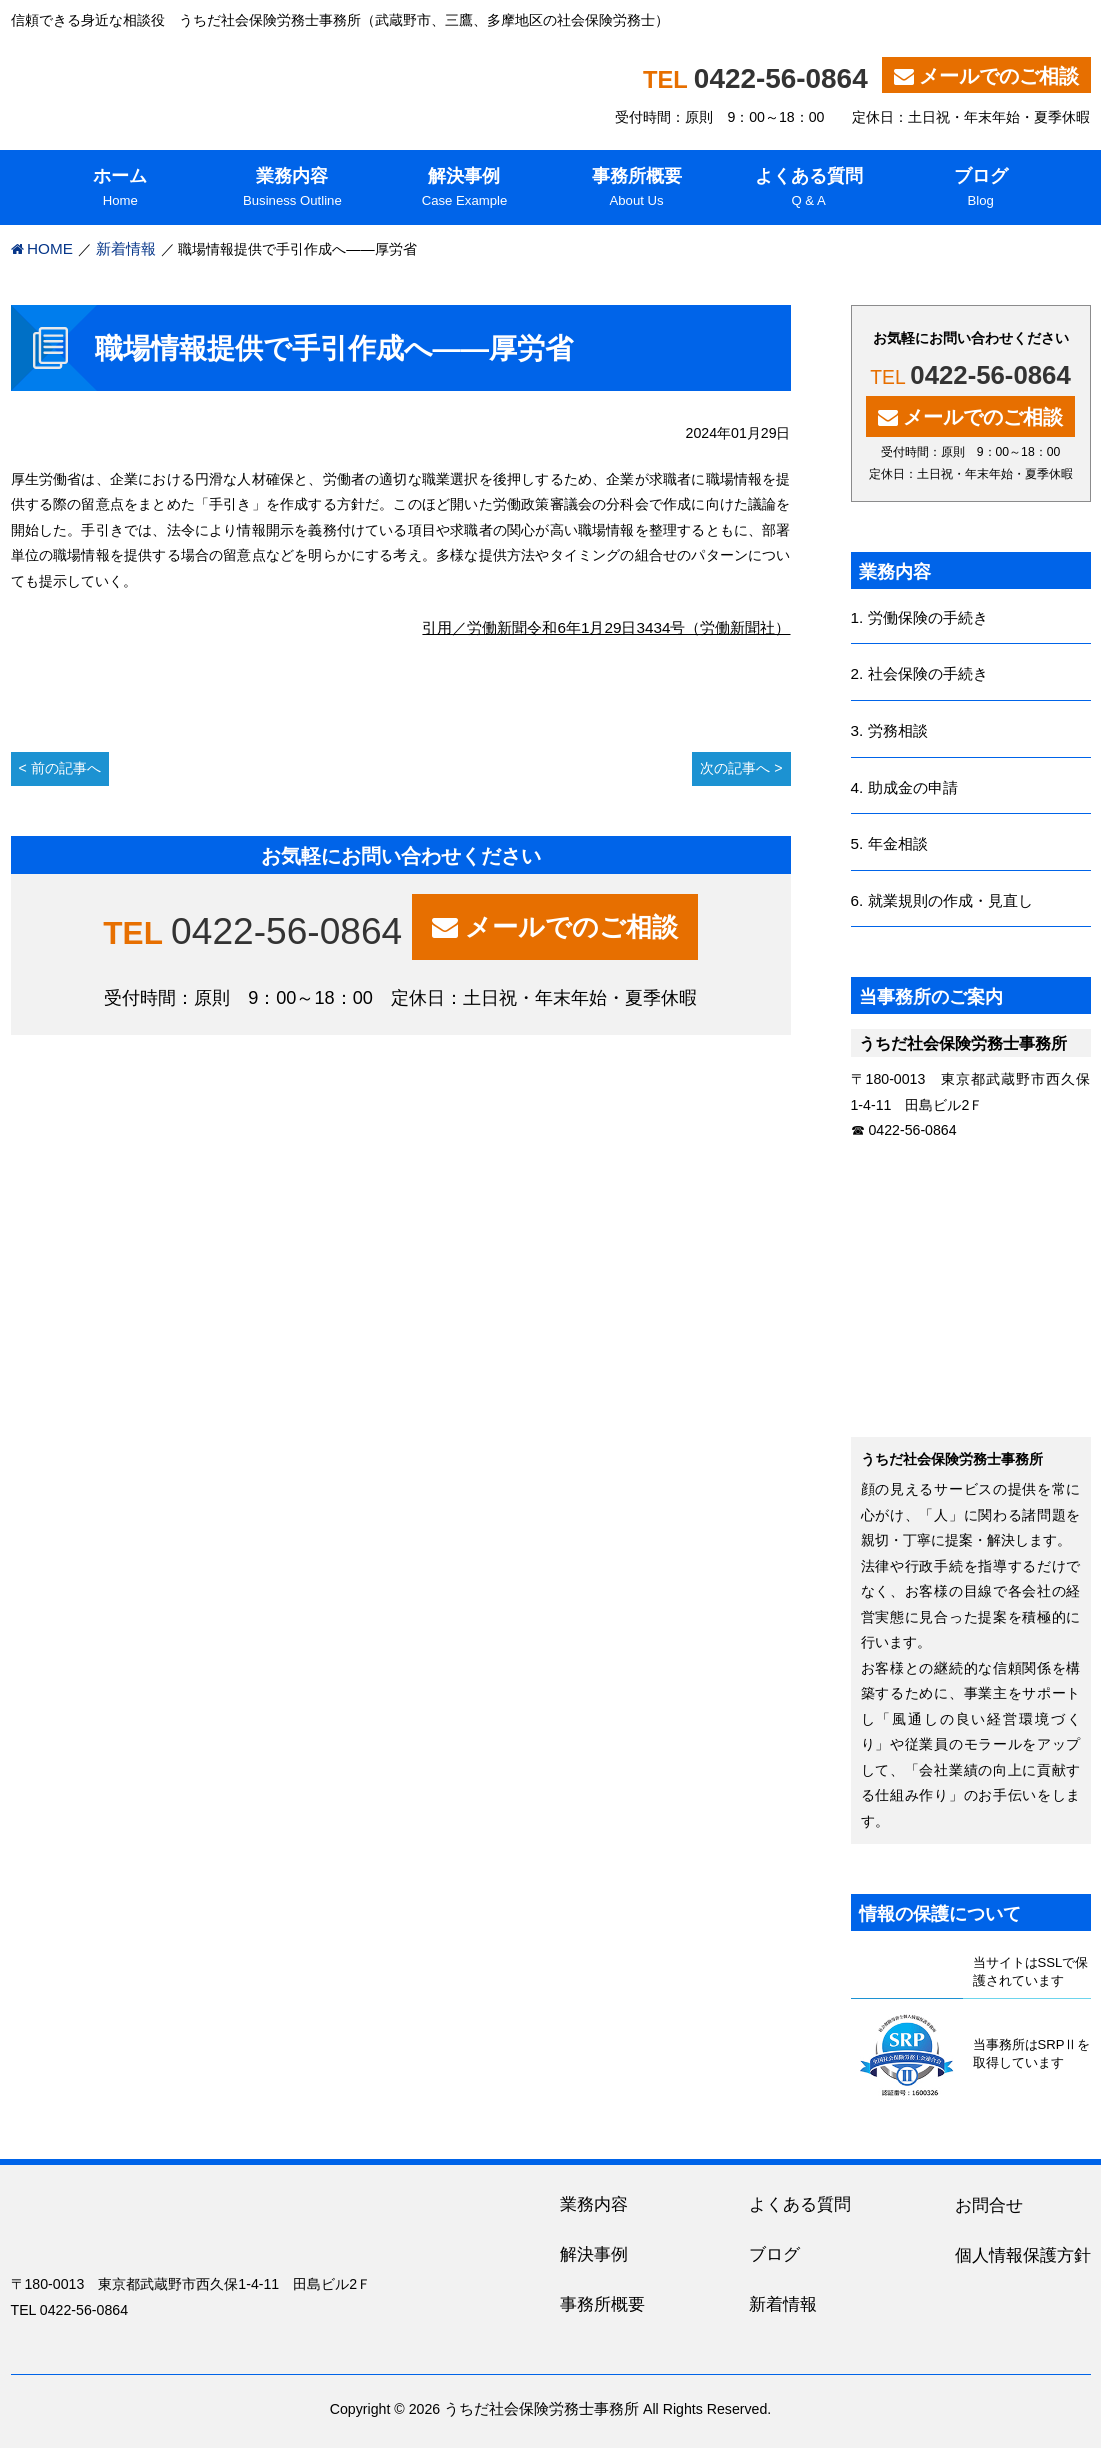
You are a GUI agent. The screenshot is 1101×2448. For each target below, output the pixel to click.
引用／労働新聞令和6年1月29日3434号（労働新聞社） (606, 627)
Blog (981, 186)
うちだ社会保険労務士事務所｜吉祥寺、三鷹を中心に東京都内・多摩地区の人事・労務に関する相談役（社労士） (267, 80)
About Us (637, 186)
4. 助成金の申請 (904, 787)
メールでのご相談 (999, 76)
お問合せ (989, 2205)
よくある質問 (800, 2204)
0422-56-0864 (781, 78)
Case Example (464, 186)
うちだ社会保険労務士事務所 (541, 2408)
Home (120, 186)
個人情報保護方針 (1023, 2255)
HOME (50, 248)
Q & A (809, 186)
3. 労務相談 (889, 730)
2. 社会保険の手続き (919, 673)
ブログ (774, 2254)
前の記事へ (66, 768)
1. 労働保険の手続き (919, 617)
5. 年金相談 (889, 843)
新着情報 (126, 248)
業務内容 (594, 2204)
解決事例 (594, 2254)
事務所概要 (602, 2304)
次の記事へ (735, 768)
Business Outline (292, 186)
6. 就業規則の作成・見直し (942, 900)
